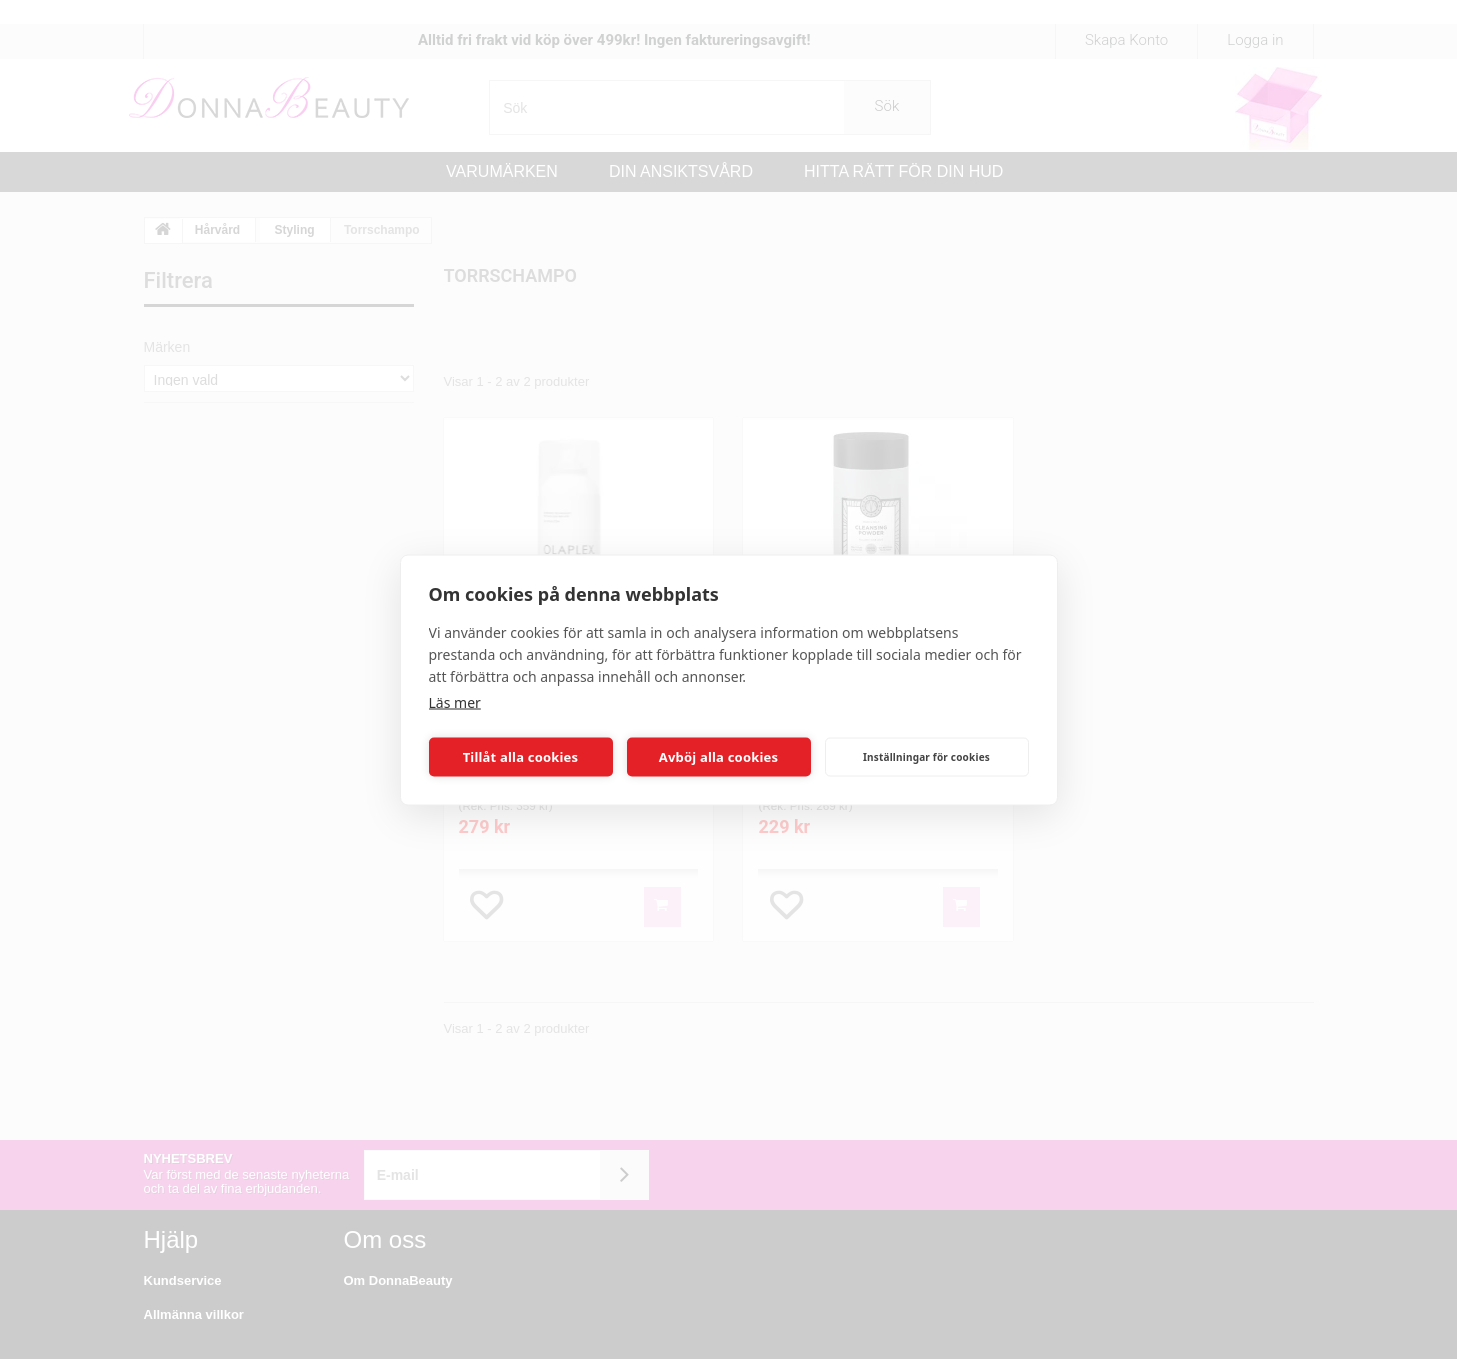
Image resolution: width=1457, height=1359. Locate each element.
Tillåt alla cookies (521, 757)
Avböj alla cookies (719, 757)
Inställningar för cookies (926, 757)
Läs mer (455, 701)
